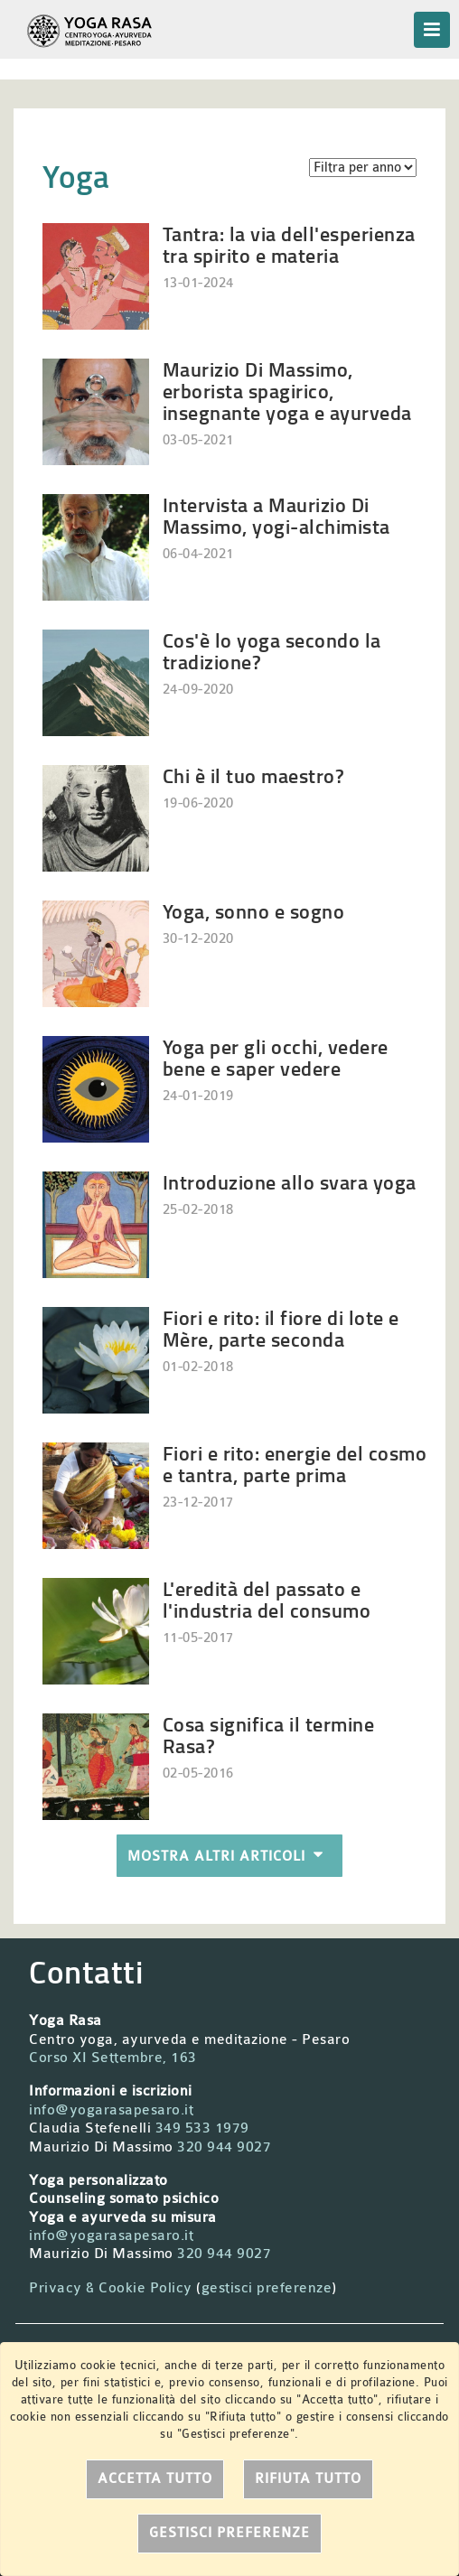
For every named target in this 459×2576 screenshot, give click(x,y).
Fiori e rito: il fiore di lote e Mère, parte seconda (281, 1328)
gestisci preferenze (267, 2288)
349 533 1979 (202, 2128)
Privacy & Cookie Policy (110, 2288)
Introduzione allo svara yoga (290, 1182)
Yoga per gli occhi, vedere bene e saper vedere (276, 1057)
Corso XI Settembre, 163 (113, 2057)
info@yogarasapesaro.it (111, 2110)
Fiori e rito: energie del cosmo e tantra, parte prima (295, 1464)
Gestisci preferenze (229, 2533)
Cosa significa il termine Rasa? (269, 1734)
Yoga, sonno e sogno (254, 911)
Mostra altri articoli (229, 1855)
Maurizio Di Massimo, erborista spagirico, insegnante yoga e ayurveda (287, 390)
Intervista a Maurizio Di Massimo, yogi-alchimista (276, 515)
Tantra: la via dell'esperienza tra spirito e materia (289, 244)
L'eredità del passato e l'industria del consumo (267, 1599)
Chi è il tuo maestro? (254, 775)
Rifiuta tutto (308, 2479)
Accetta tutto (155, 2479)
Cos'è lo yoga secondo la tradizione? (272, 651)
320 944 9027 (224, 2147)
